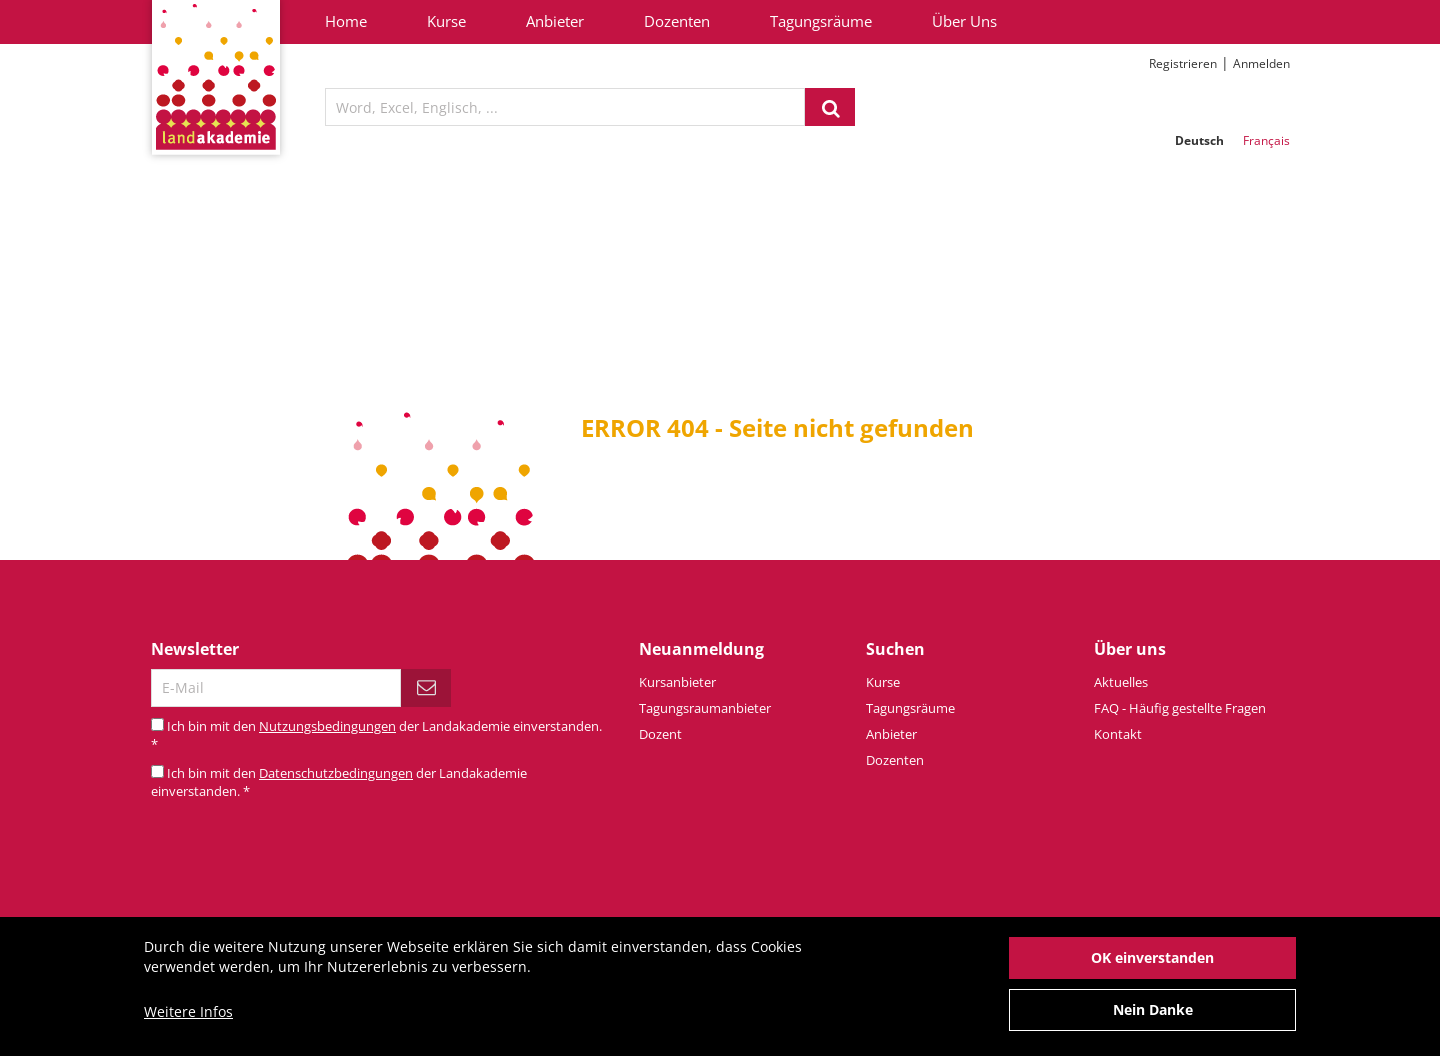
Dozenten (677, 21)
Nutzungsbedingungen (327, 726)
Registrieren (1183, 63)
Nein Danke (1153, 1009)
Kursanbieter (677, 682)
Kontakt (1118, 734)
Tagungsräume (821, 21)
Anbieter (555, 21)
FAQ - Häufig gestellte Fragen (1180, 708)
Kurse (446, 21)
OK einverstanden (1152, 957)
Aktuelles (1121, 682)
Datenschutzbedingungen (336, 773)
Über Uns (964, 21)
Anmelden (1261, 63)
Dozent (660, 734)
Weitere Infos (188, 1011)
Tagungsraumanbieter (705, 708)
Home (346, 21)
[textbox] (565, 107)
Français (1266, 140)
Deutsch (1199, 140)
